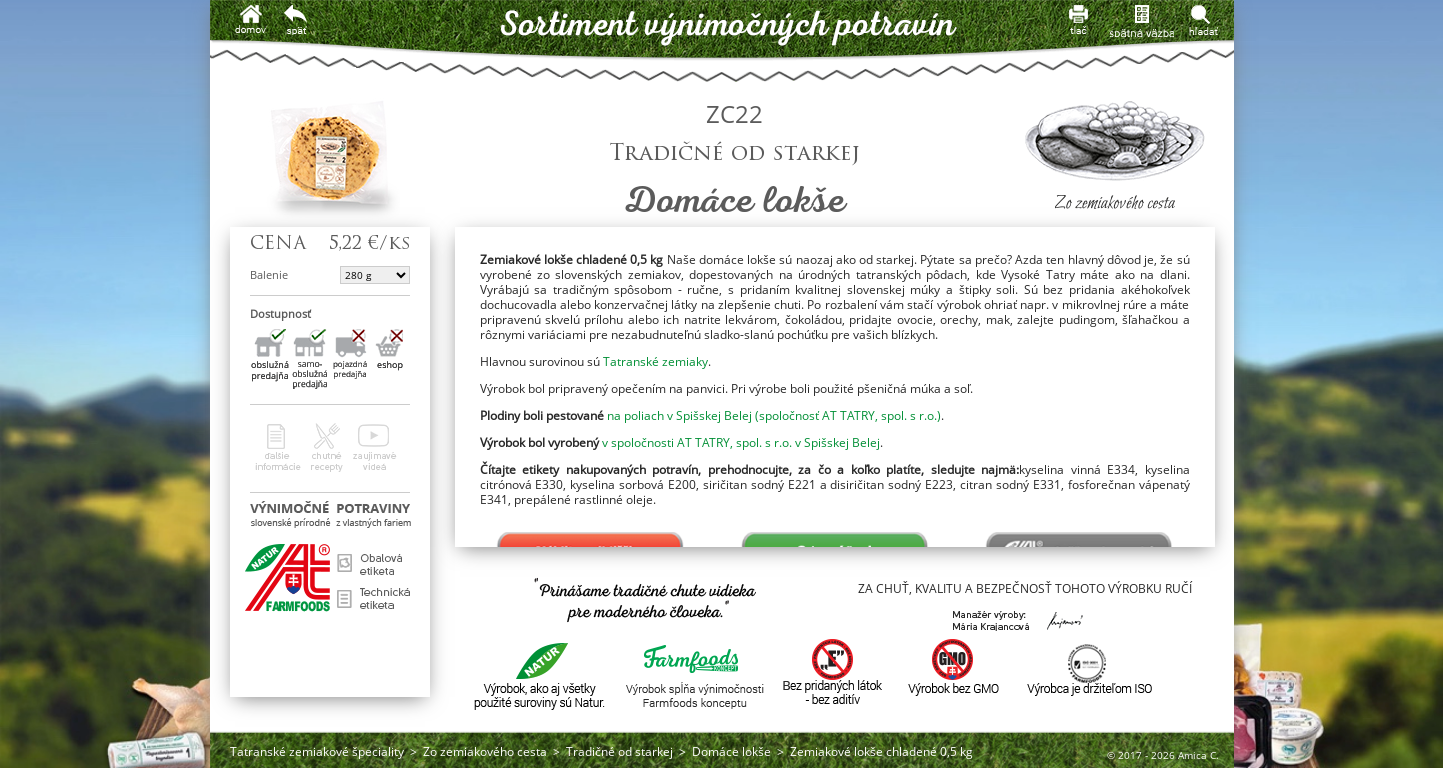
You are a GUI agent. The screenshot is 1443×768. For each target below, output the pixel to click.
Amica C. (1198, 755)
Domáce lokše (731, 751)
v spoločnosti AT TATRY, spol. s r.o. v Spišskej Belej (741, 442)
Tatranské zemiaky (655, 361)
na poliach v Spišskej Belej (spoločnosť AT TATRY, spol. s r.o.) (774, 415)
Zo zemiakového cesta (485, 751)
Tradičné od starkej (619, 751)
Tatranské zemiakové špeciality (317, 751)
